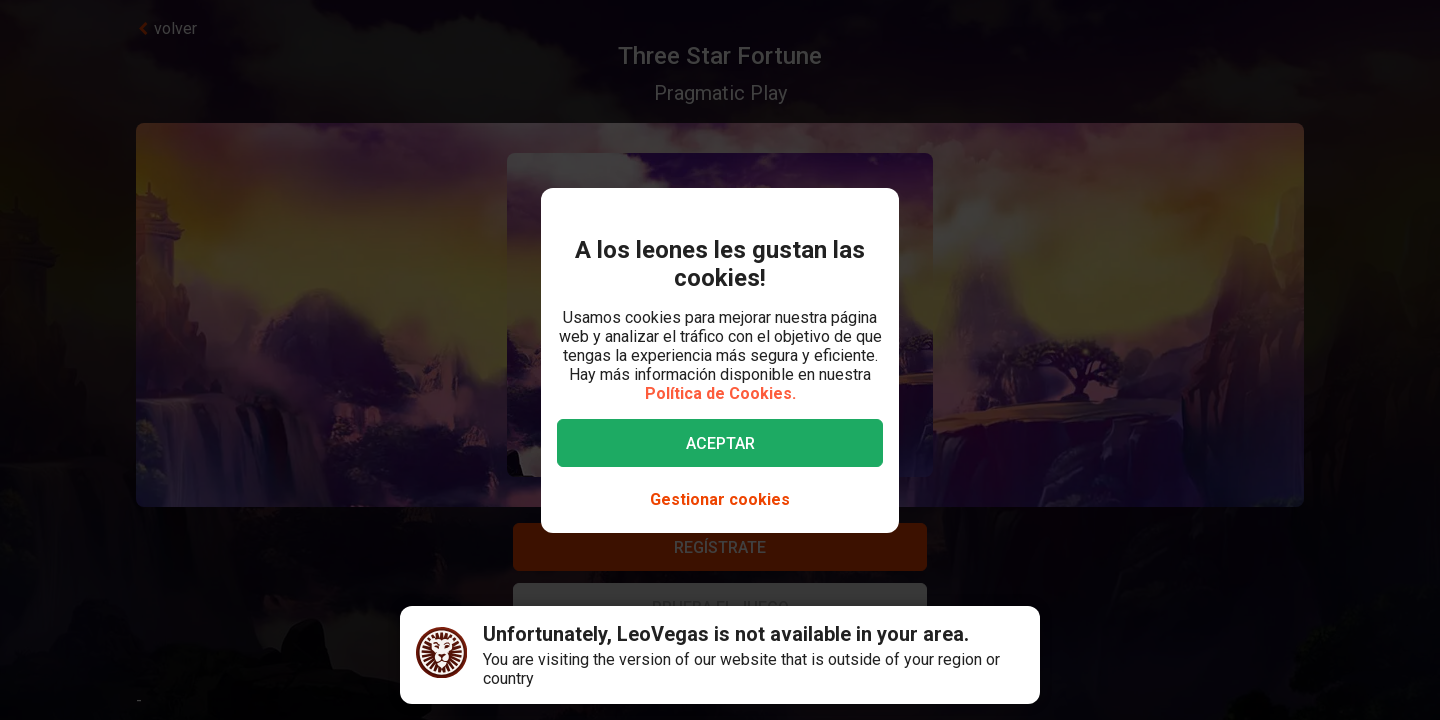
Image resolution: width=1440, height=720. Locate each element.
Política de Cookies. (720, 393)
